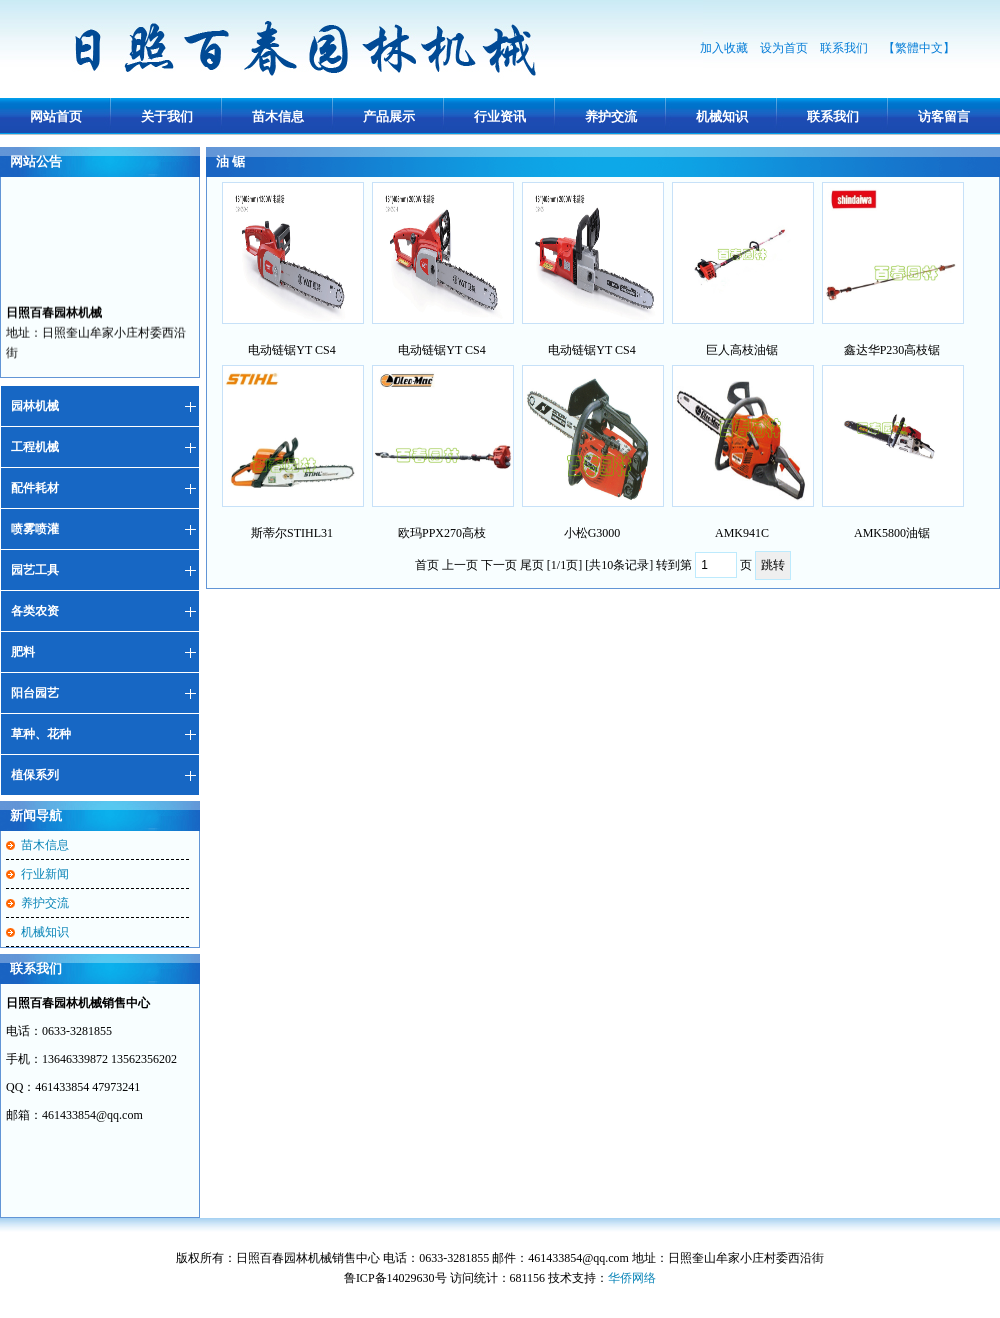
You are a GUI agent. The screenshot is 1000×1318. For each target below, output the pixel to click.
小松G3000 (592, 533)
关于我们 (167, 116)
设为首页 (784, 48)
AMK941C (742, 533)
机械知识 (722, 116)
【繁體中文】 (919, 48)
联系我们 (845, 48)
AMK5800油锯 (892, 533)
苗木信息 (278, 116)
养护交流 (611, 116)
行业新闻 (45, 874)
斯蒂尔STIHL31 (292, 533)
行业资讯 (500, 116)
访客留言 (944, 116)
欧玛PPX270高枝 (442, 533)
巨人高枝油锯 (742, 350)
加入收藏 (724, 48)
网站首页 (56, 116)
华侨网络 (632, 1278)
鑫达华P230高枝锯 (892, 350)
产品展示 (389, 116)
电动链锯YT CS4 (291, 350)
